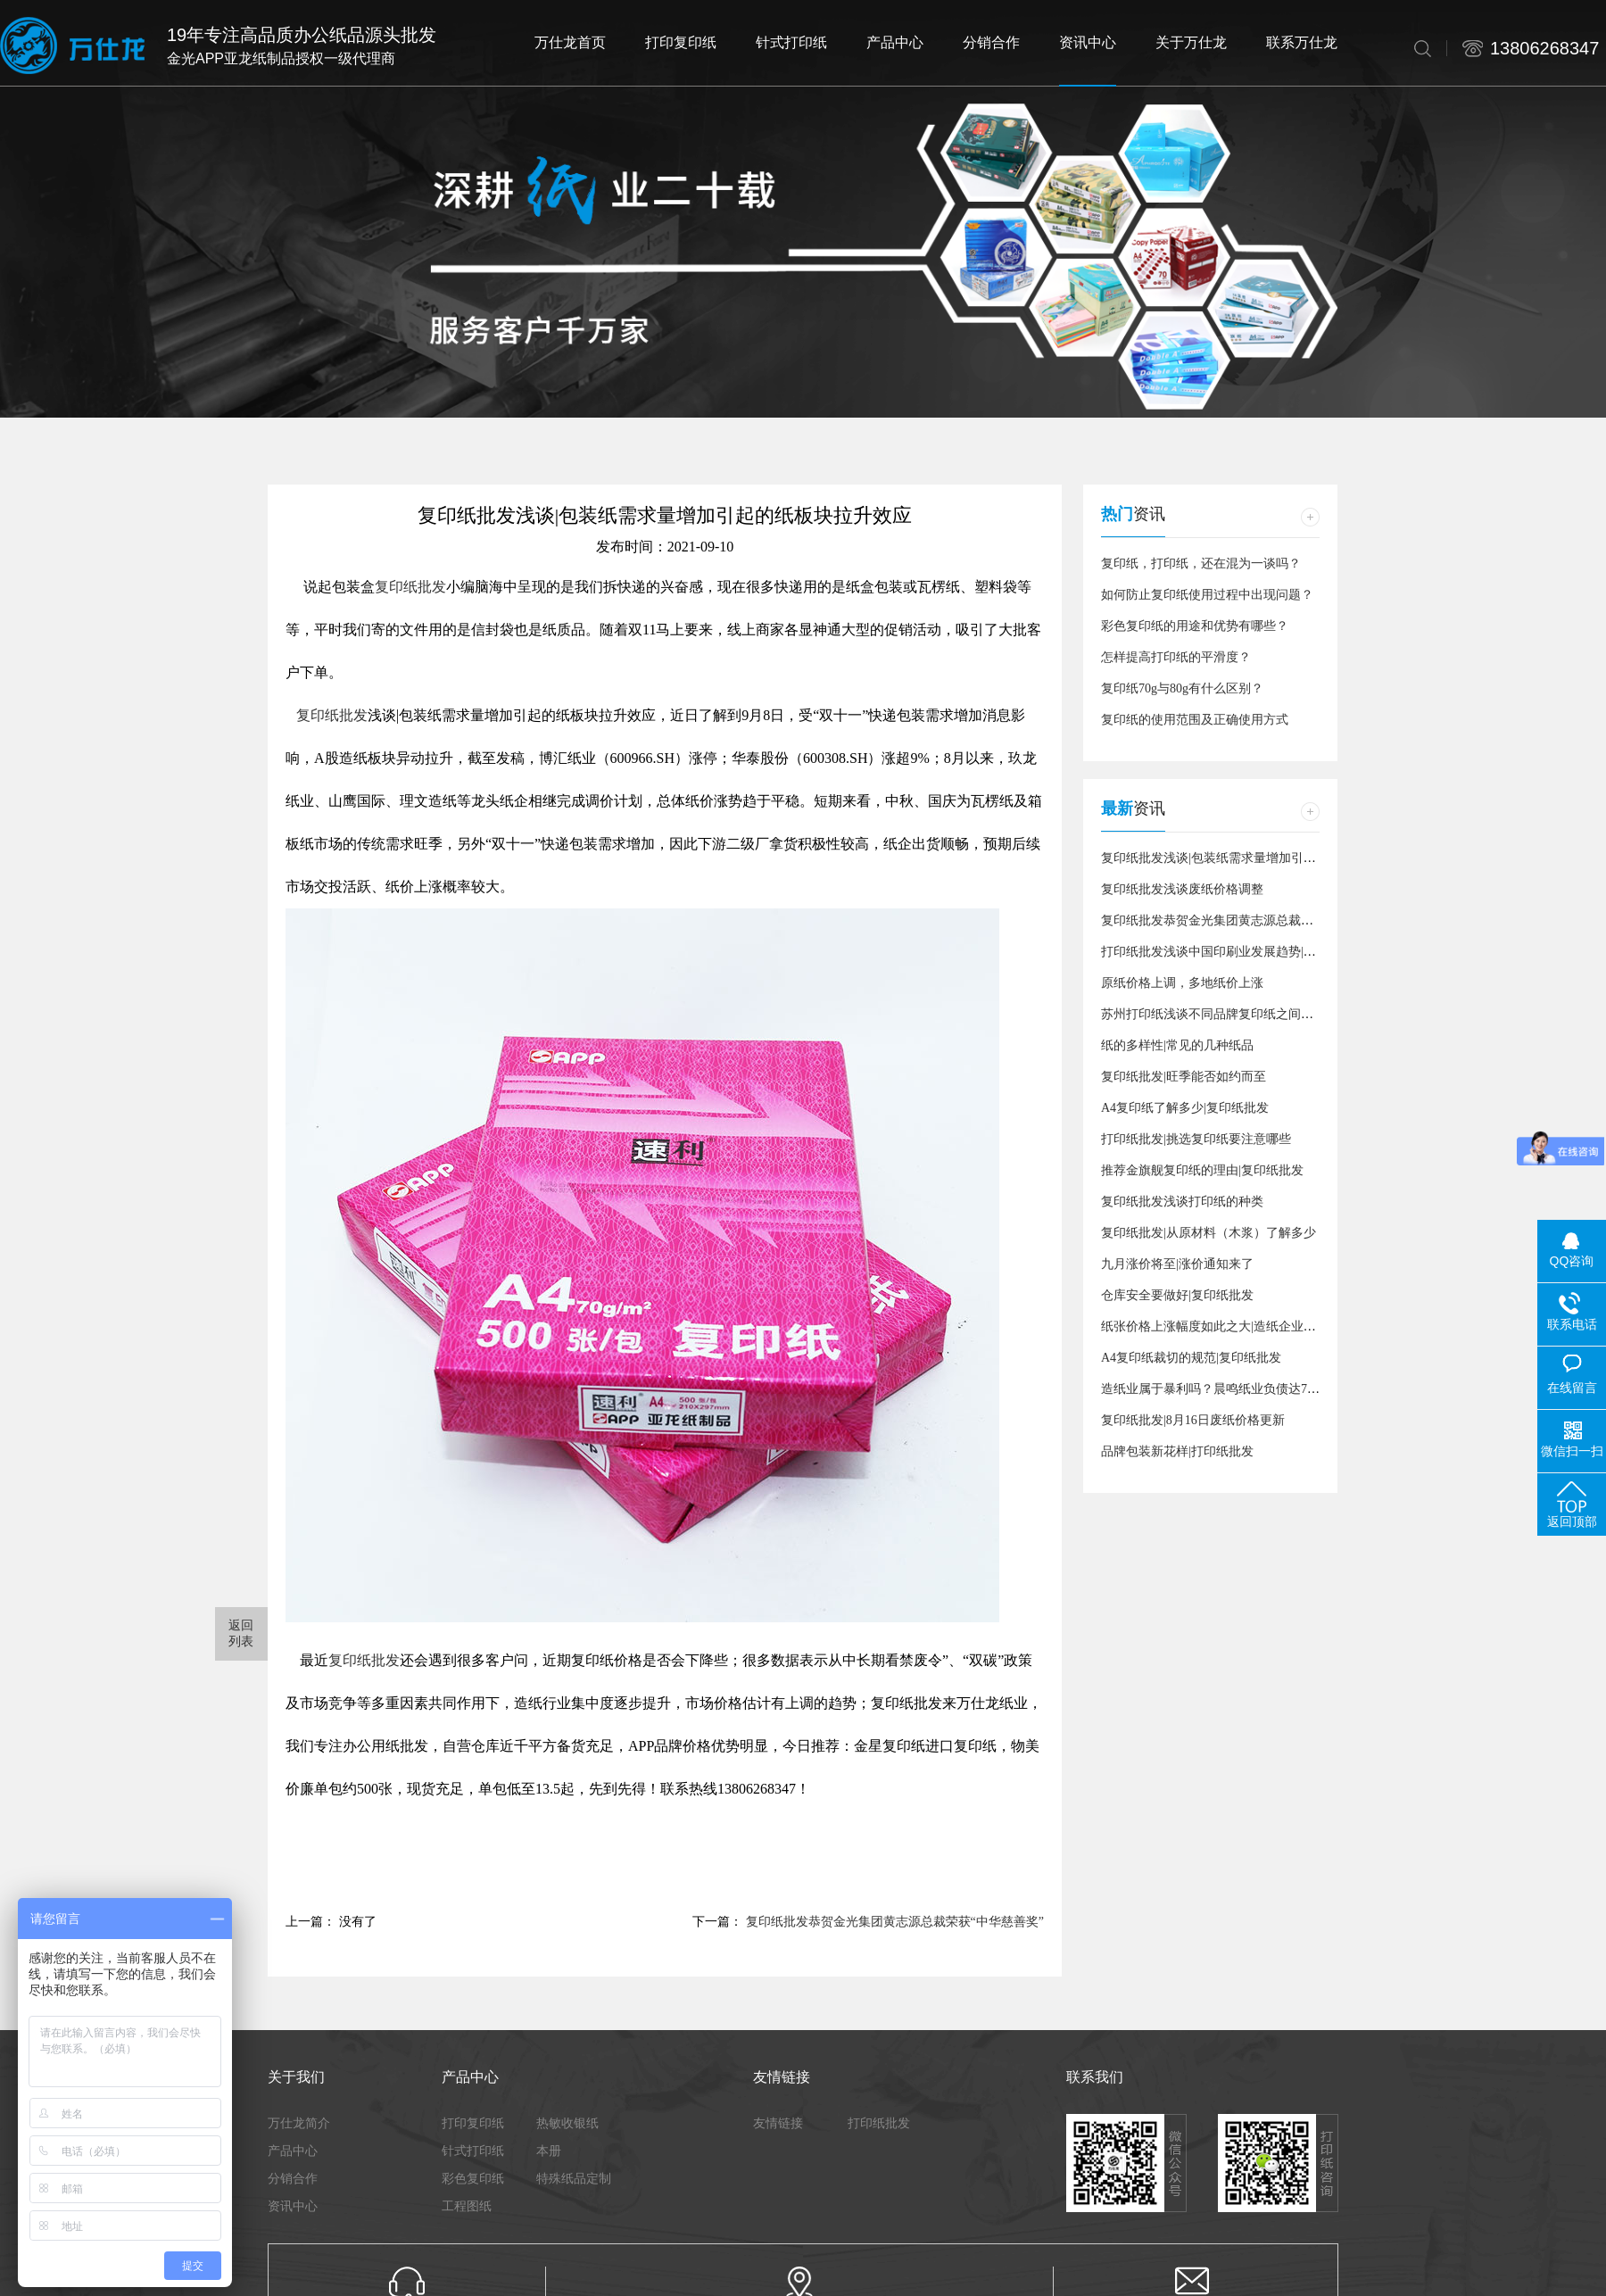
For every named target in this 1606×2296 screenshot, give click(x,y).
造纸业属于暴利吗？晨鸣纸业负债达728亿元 (1223, 1389)
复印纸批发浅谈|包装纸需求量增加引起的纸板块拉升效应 (1258, 858)
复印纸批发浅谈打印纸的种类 (1182, 1201)
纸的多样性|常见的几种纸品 (1177, 1045)
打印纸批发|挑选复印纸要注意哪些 (1196, 1139)
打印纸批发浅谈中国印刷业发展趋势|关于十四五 (1233, 951)
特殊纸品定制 (573, 2178)
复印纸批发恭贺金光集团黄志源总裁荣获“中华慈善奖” (895, 1921)
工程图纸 (467, 2206)
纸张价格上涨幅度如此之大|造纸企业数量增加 (1227, 1326)
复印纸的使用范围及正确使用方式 (1194, 719)
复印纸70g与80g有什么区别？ (1182, 688)
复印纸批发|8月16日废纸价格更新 (1193, 1420)
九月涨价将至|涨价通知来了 (1177, 1264)
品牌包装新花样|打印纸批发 (1177, 1451)
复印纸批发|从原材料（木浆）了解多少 (1208, 1232)
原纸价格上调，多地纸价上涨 (1182, 983)
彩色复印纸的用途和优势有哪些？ (1194, 626)
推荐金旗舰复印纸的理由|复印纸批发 (1202, 1170)
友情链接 (778, 2123)
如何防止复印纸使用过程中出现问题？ (1207, 594)
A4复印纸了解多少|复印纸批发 (1185, 1108)
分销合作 (293, 2178)
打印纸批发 (879, 2123)
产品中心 (293, 2150)
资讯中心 (293, 2206)
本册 (548, 2150)
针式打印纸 (473, 2150)
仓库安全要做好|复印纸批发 (1177, 1295)
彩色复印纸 (473, 2178)
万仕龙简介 (299, 2123)
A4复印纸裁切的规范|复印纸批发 (1191, 1357)
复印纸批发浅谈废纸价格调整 (1182, 889)
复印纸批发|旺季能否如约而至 (1183, 1076)
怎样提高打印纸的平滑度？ (1176, 657)
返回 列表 (241, 1633)
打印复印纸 (473, 2123)
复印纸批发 (410, 586)
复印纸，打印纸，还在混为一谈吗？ (1201, 563)
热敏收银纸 (567, 2123)
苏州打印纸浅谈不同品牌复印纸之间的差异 (1219, 1014)
